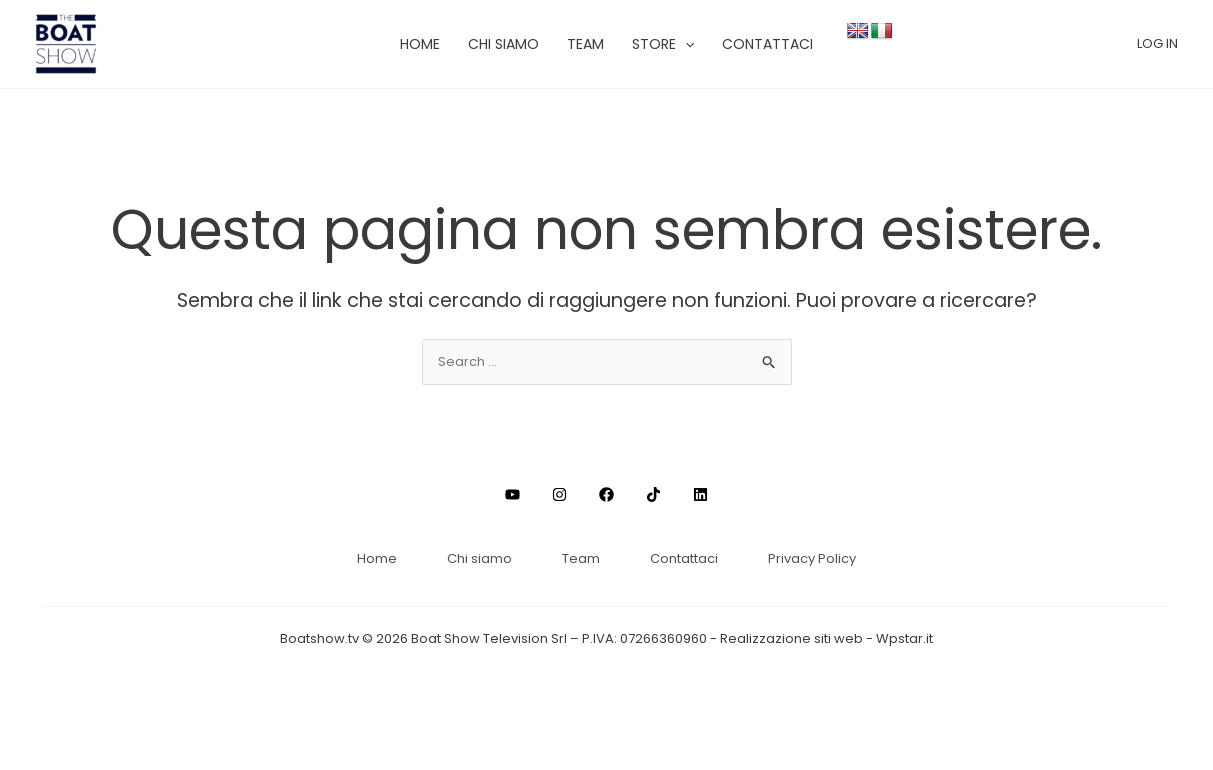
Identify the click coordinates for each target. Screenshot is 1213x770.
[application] (685, 44)
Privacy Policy (812, 558)
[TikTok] (653, 494)
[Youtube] (512, 494)
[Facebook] (606, 494)
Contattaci (684, 558)
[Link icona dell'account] (1157, 44)
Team (581, 558)
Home (377, 558)
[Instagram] (559, 494)
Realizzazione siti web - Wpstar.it (826, 638)
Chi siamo (479, 558)
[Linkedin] (700, 494)
